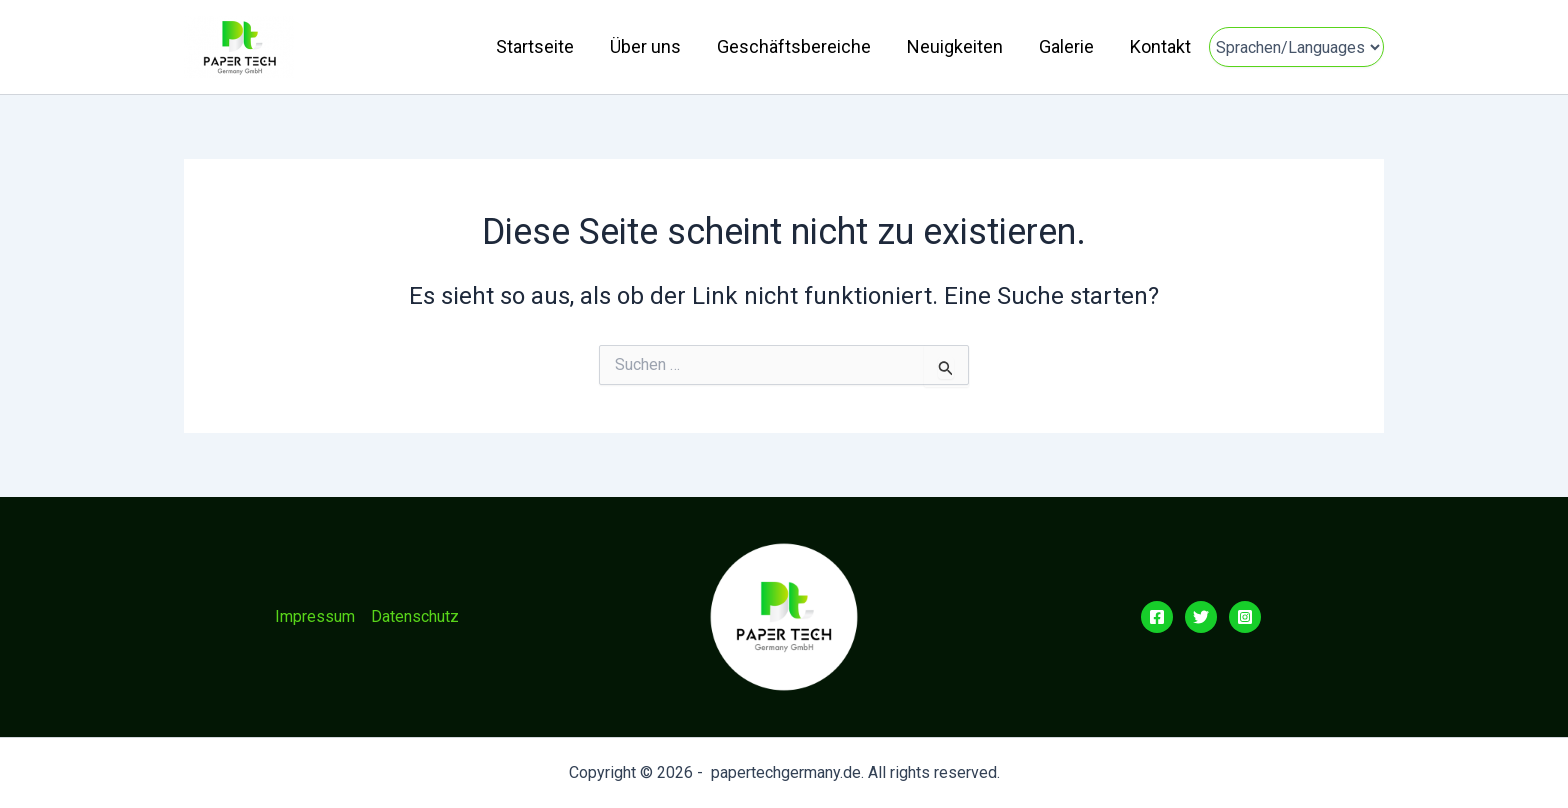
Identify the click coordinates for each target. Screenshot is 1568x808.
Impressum (315, 616)
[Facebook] (1157, 617)
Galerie (1066, 46)
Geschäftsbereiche (794, 46)
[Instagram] (1245, 617)
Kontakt (1160, 46)
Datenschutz (415, 616)
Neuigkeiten (955, 46)
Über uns (645, 46)
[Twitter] (1201, 617)
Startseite (535, 46)
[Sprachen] (1296, 47)
